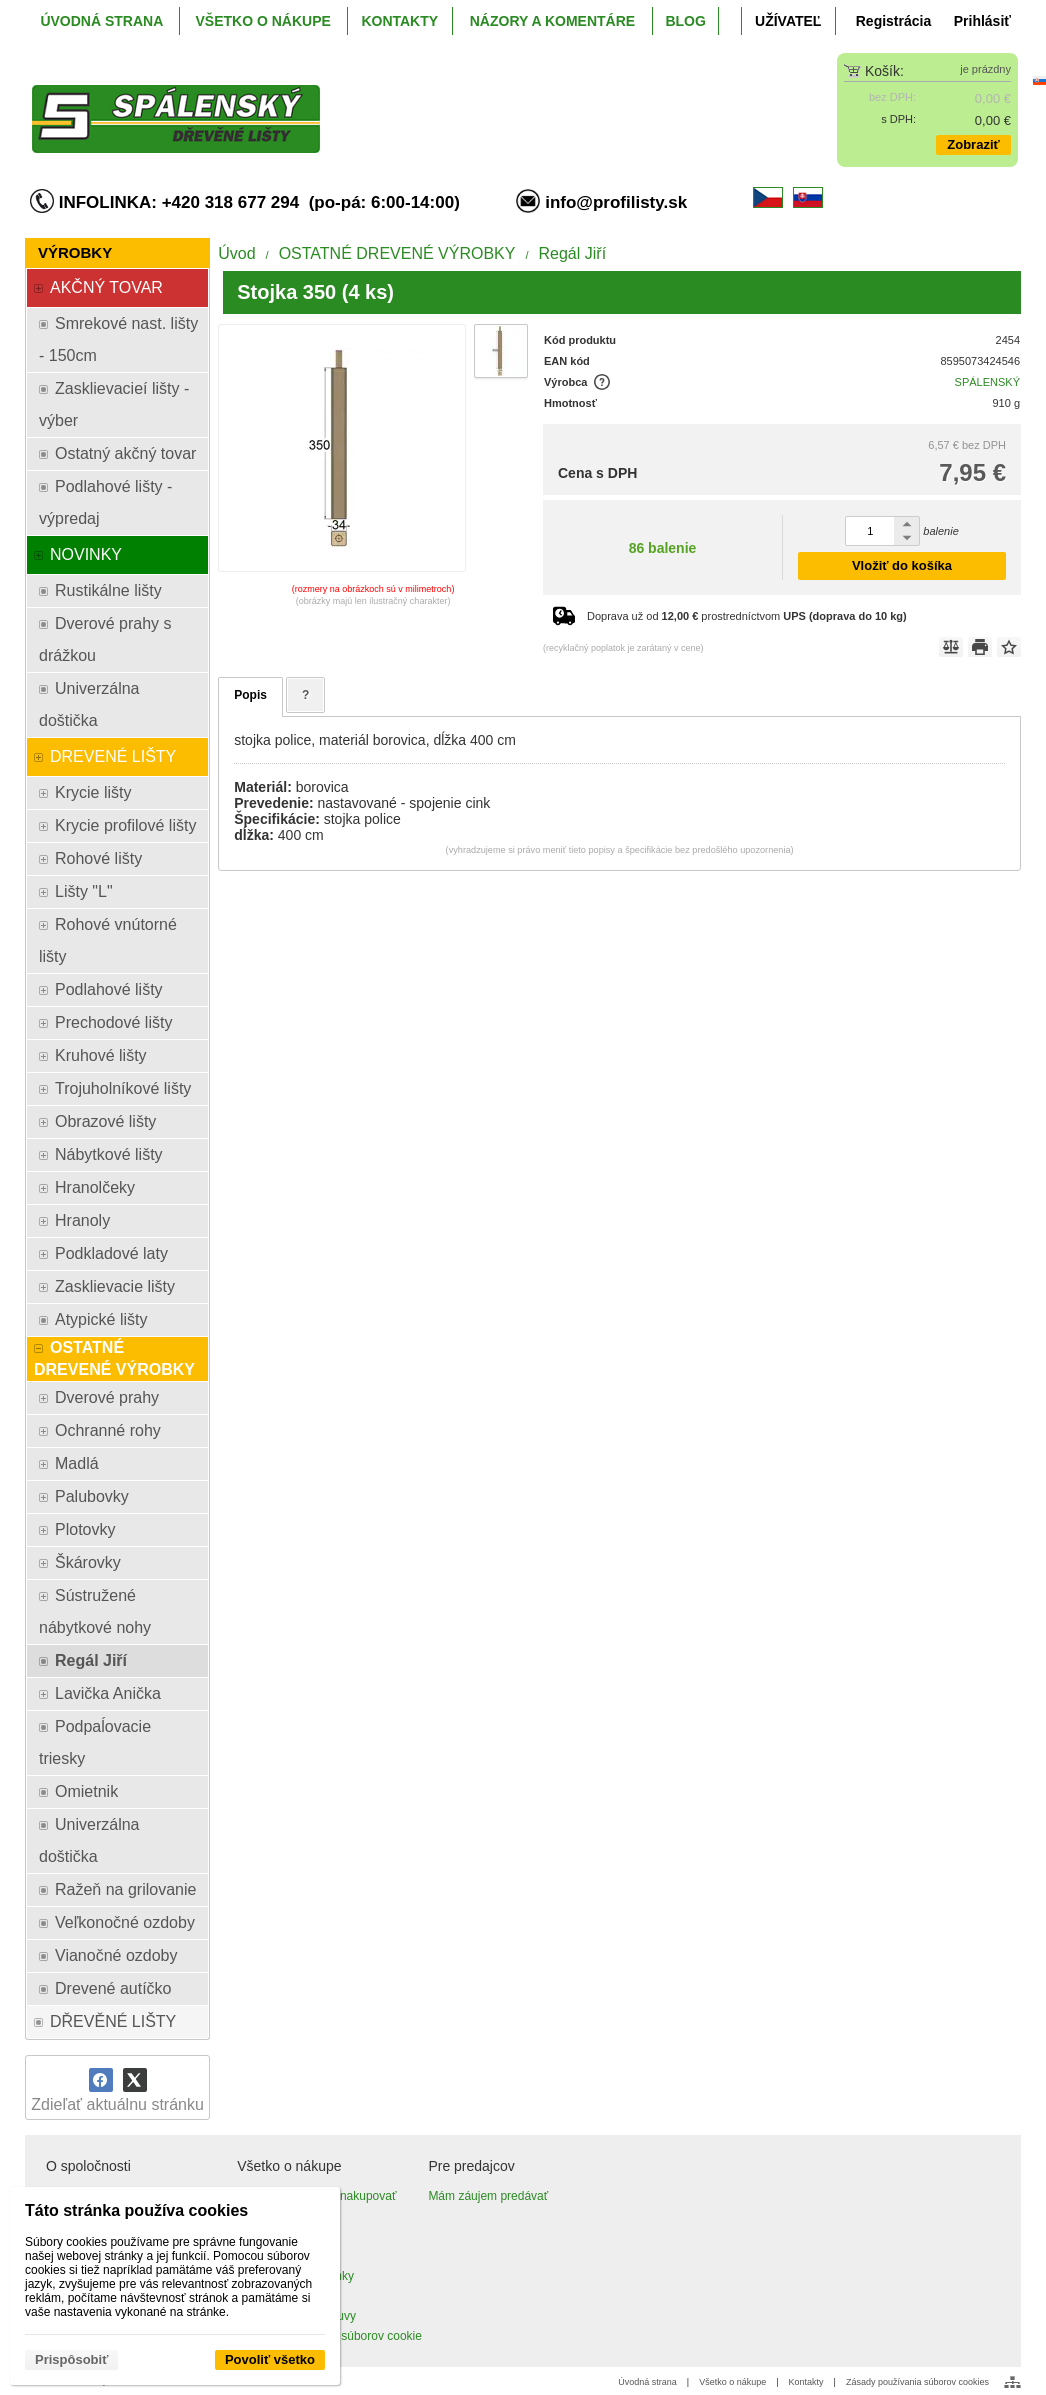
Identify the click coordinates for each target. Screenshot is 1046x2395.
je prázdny (985, 69)
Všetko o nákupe (732, 2382)
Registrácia (893, 21)
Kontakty (806, 2382)
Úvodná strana (647, 2382)
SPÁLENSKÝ (987, 382)
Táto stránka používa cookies (136, 2210)
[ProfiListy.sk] (399, 103)
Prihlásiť (982, 21)
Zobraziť (973, 144)
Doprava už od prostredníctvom (747, 616)
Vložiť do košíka (902, 565)
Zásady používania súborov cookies (917, 2382)
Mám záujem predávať (488, 2196)
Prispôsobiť (71, 2359)
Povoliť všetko (270, 2359)
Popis (250, 695)
